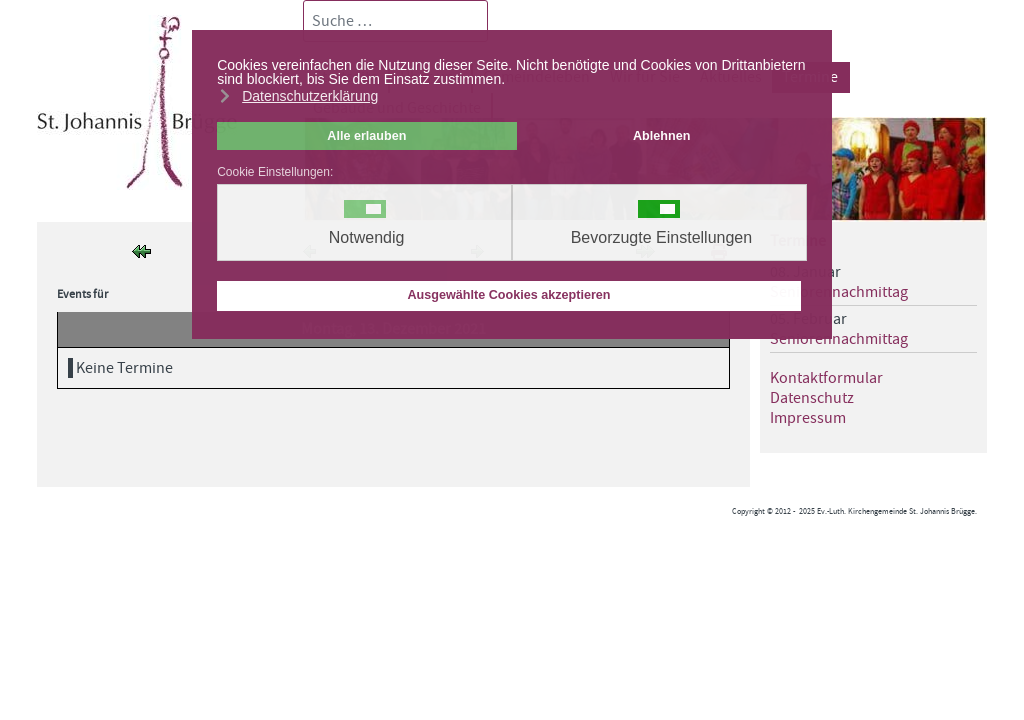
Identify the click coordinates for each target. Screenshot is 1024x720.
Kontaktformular (826, 378)
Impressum (808, 418)
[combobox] (395, 21)
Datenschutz (812, 398)
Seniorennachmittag (839, 292)
